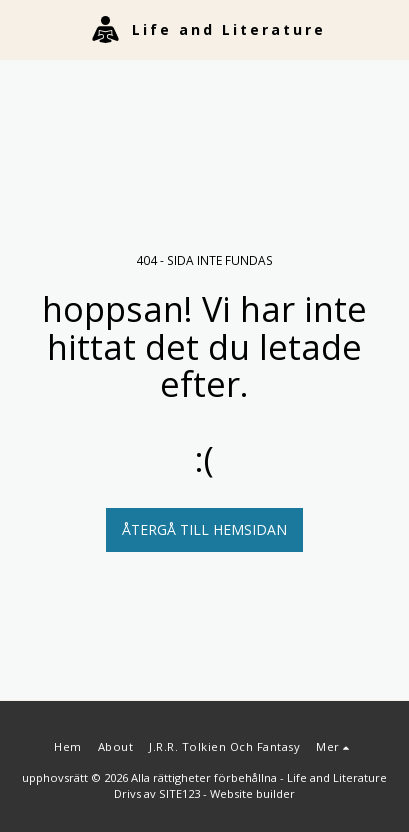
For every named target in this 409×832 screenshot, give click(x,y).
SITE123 (179, 793)
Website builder (252, 793)
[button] (22, 28)
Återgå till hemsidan (204, 529)
